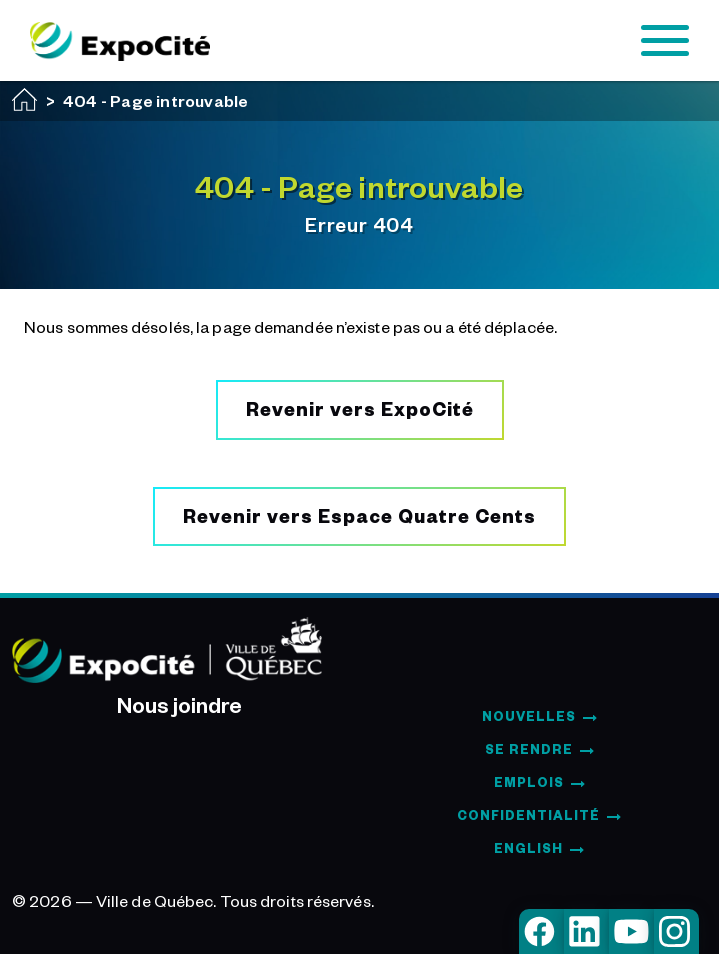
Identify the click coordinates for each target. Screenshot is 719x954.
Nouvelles (529, 716)
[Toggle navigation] (665, 41)
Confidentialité (528, 815)
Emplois (529, 782)
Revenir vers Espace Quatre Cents (359, 515)
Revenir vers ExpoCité (360, 408)
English (528, 848)
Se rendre (529, 749)
